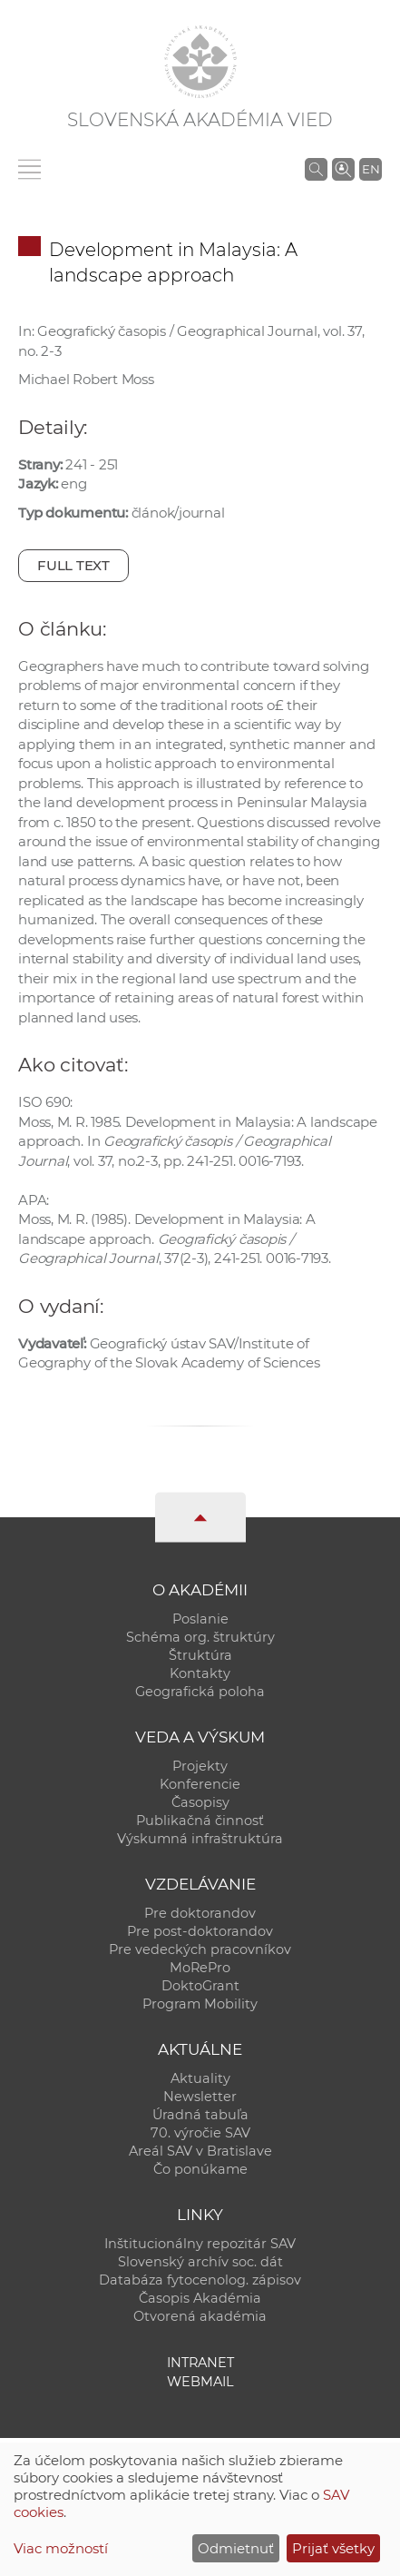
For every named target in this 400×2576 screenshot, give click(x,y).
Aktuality (200, 2078)
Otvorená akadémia (200, 2316)
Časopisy (200, 1802)
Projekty (200, 1766)
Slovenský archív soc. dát (200, 2262)
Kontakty (200, 1673)
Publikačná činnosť (200, 1820)
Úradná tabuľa (200, 2115)
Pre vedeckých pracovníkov (200, 1949)
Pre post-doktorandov (200, 1931)
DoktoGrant (200, 1986)
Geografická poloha (200, 1691)
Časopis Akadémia (200, 2298)
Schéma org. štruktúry (200, 1637)
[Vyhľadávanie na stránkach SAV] (316, 169)
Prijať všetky (333, 2548)
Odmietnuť (236, 2548)
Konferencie (200, 1784)
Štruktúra (200, 1655)
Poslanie (200, 1619)
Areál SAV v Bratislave (200, 2151)
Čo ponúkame (200, 2169)
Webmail (200, 2382)
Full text (73, 565)
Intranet (200, 2362)
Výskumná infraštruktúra (200, 1839)
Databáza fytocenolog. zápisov (200, 2280)
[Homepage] (200, 61)
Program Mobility (200, 2004)
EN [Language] (371, 169)
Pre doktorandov (200, 1913)
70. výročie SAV (200, 2133)
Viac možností (61, 2548)
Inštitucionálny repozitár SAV (200, 2243)
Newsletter (200, 2096)
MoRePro (200, 1967)
